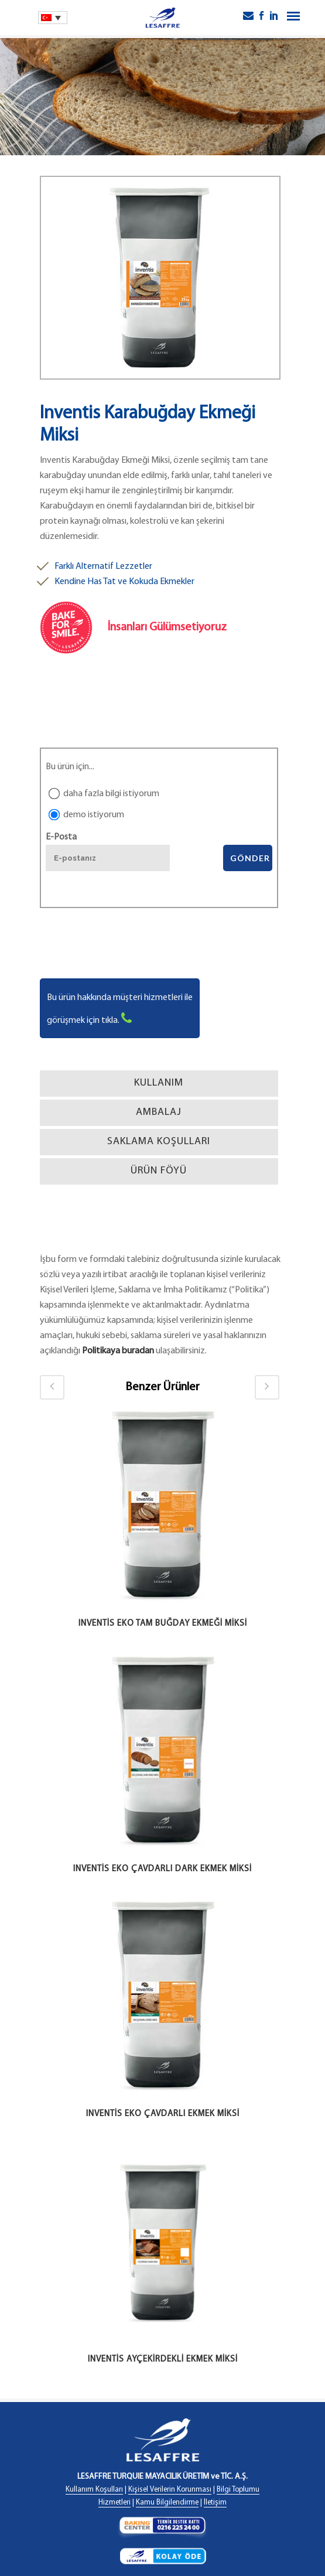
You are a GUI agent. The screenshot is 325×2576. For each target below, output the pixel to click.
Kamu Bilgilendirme (167, 2502)
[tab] (159, 1083)
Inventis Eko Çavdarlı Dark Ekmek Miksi (162, 1869)
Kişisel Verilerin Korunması (169, 2489)
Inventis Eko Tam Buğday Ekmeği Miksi (162, 1623)
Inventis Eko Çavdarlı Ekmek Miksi (163, 2114)
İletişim (215, 2502)
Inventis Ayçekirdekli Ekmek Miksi (163, 2359)
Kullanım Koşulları (94, 2489)
